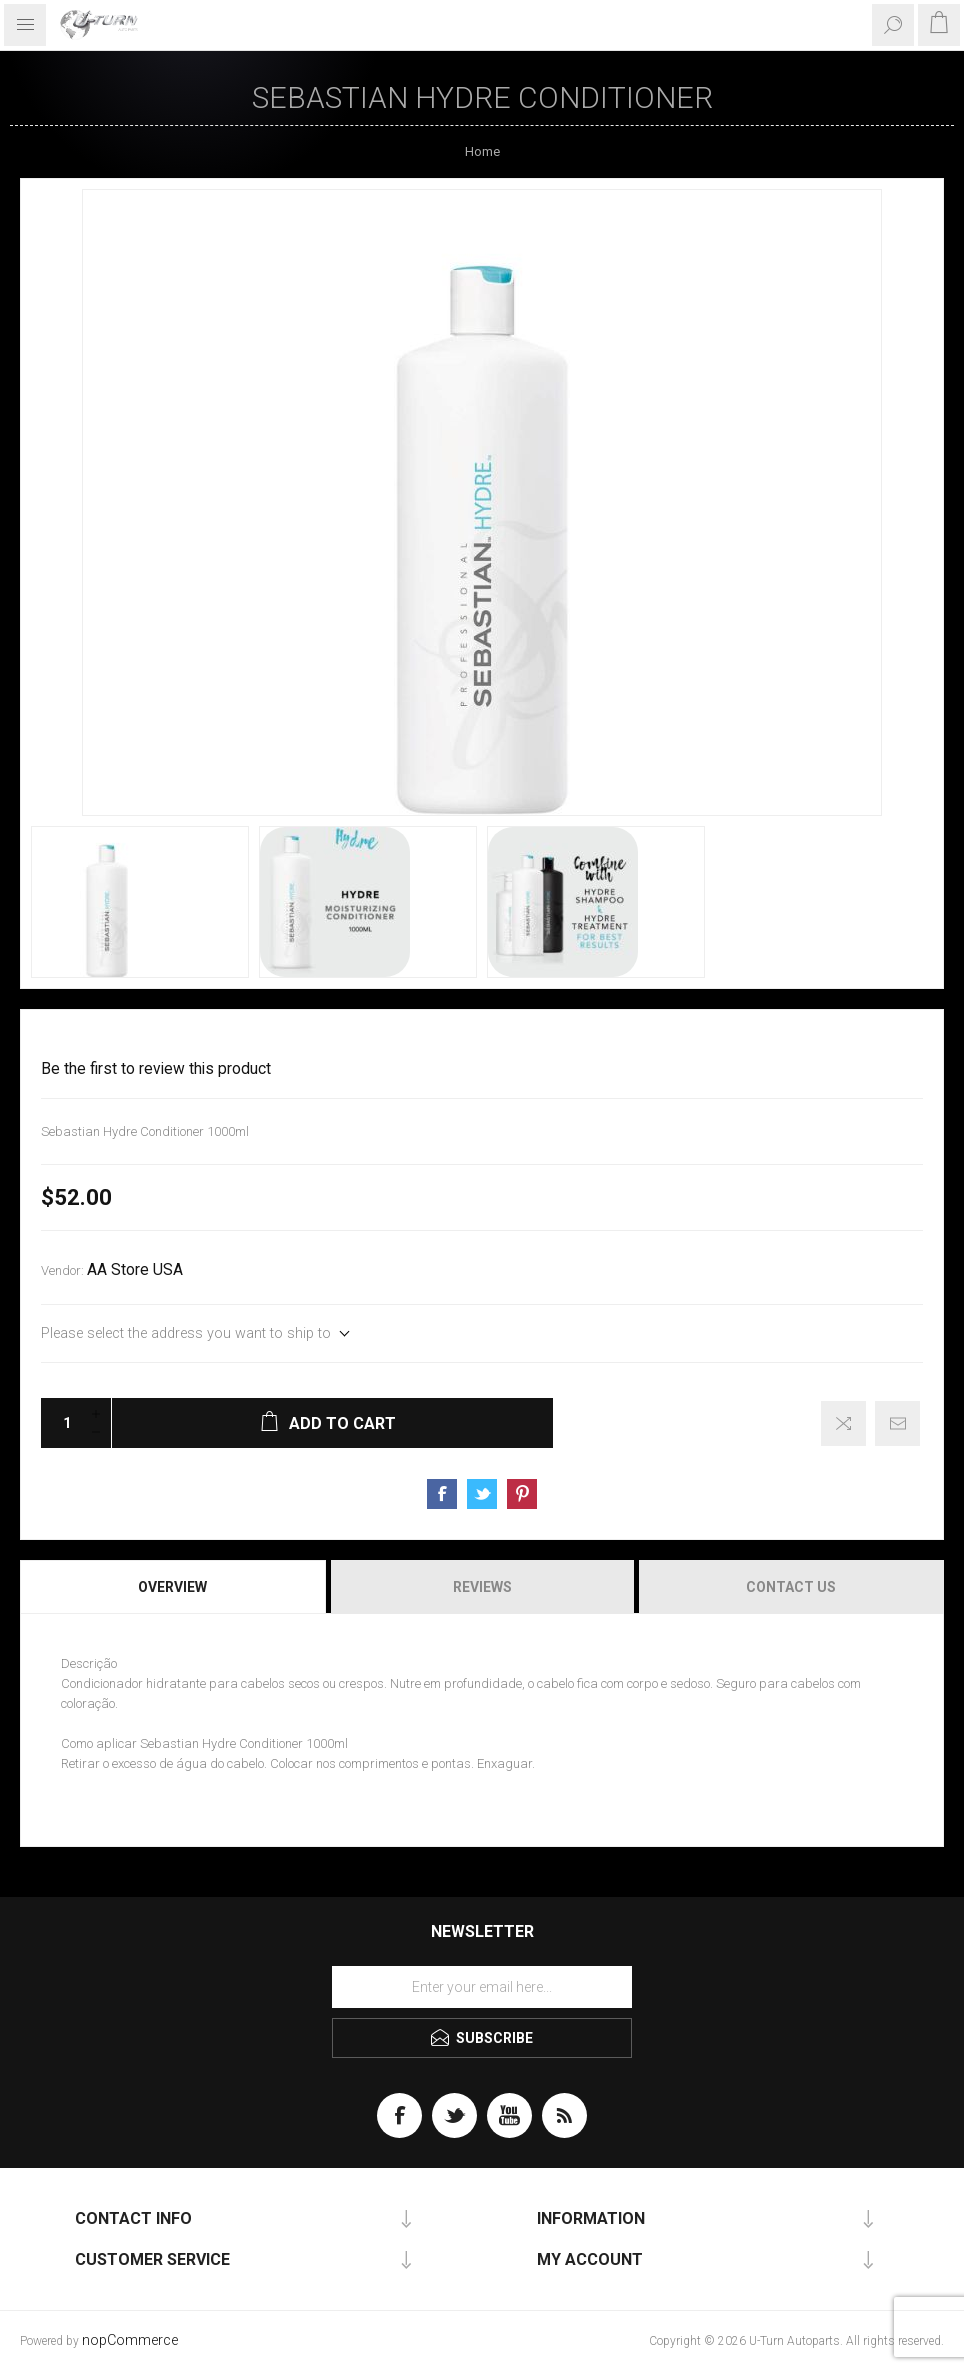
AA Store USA (135, 1270)
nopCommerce (130, 2340)
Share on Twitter (482, 1494)
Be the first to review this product (156, 1069)
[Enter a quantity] (61, 1423)
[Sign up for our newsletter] (482, 1987)
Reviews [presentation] (482, 1587)
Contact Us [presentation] (791, 1587)
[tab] (174, 1587)
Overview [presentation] (172, 1587)
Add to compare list (843, 1423)
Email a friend (897, 1423)
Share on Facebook (442, 1494)
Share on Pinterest (522, 1494)
